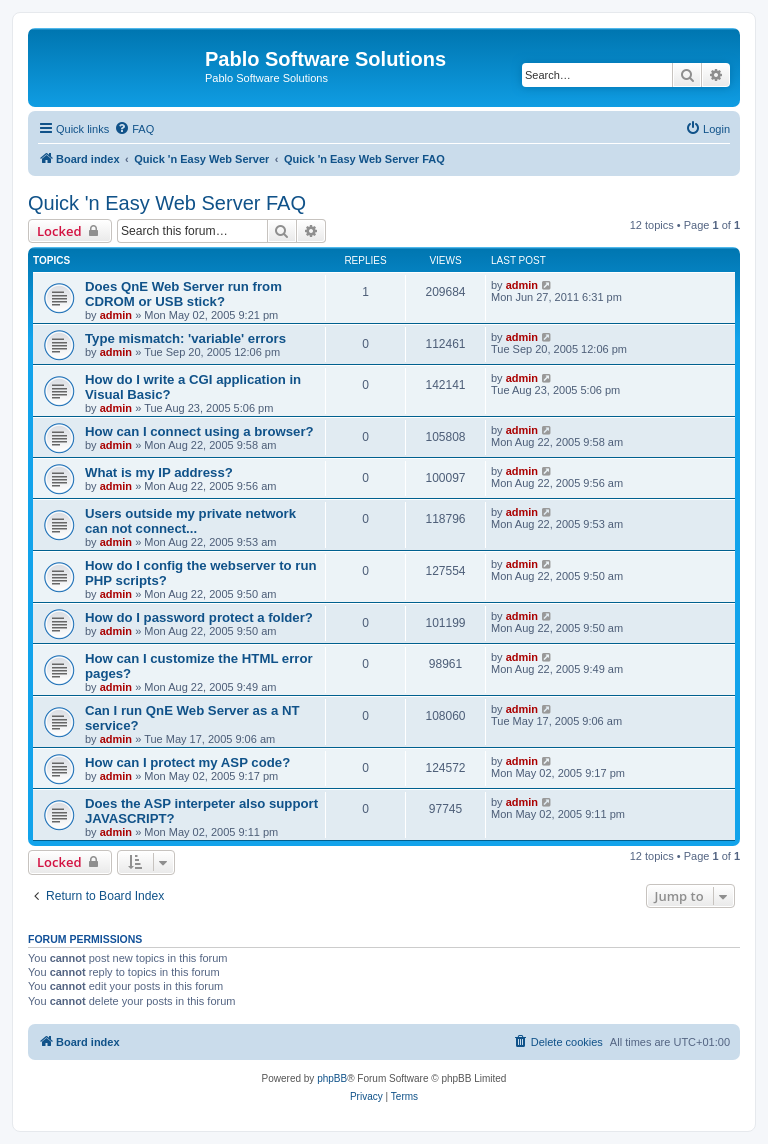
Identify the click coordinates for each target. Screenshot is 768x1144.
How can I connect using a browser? (199, 431)
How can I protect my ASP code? (187, 762)
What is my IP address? (159, 472)
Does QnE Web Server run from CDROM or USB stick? (183, 294)
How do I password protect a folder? (199, 617)
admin (116, 315)
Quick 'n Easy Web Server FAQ (167, 203)
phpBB (332, 1078)
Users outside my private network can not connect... (190, 521)
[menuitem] (134, 129)
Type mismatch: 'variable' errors (185, 338)
